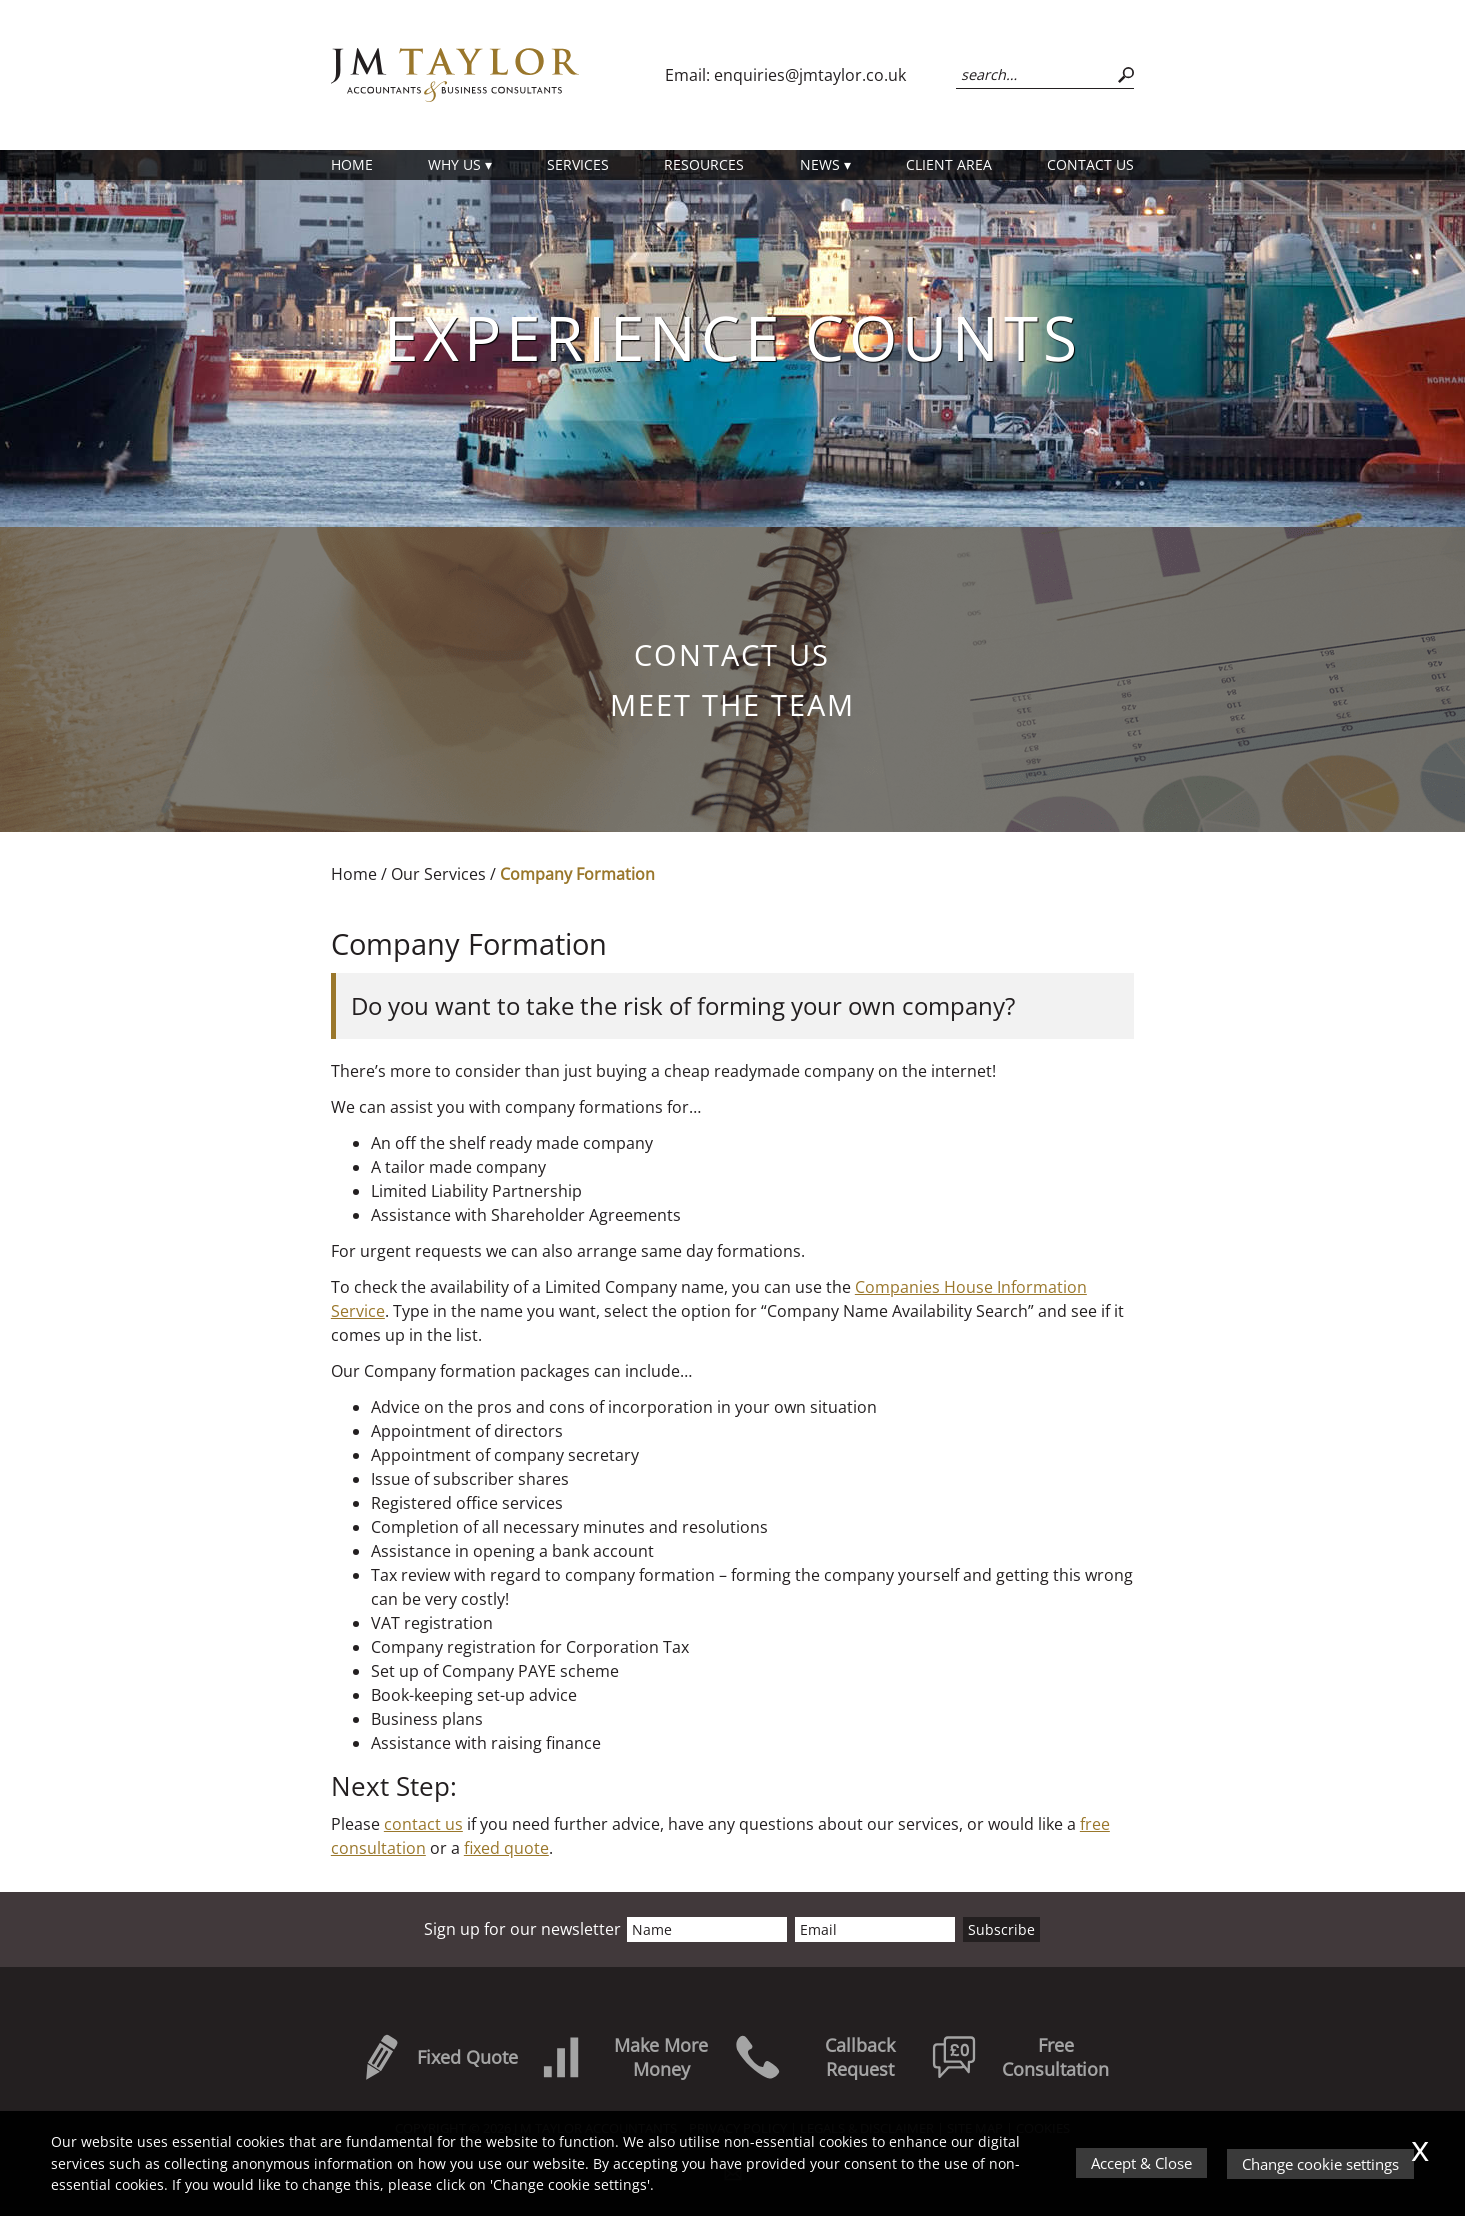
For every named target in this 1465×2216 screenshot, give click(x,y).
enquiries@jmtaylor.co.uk (810, 75)
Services (578, 164)
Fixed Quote (437, 2057)
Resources (704, 164)
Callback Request (814, 2057)
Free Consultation (1020, 2057)
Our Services (438, 874)
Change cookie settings (1320, 2164)
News (820, 164)
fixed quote (506, 1848)
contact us (423, 1824)
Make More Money (623, 2057)
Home (352, 164)
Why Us (454, 164)
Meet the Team (732, 704)
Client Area (949, 164)
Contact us (1090, 164)
